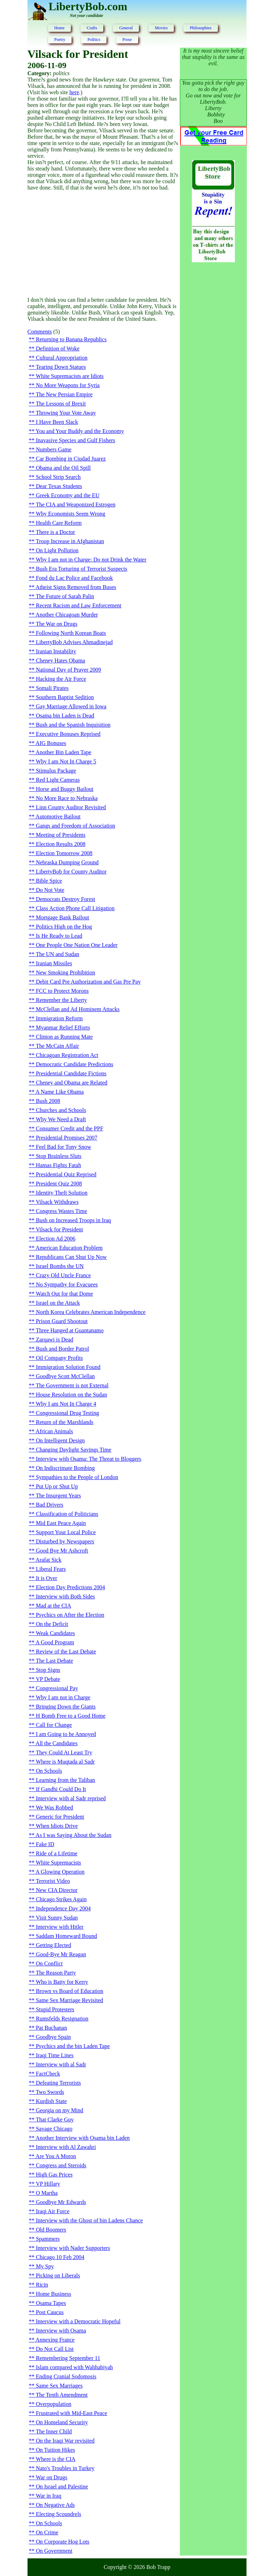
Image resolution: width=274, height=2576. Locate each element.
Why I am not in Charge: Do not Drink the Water (91, 560)
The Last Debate (54, 1661)
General (126, 27)
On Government (54, 2551)
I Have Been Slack (57, 422)
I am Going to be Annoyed (66, 1734)
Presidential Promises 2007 (66, 1138)
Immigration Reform (59, 1018)
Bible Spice (49, 881)
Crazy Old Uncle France (63, 1275)
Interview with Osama (61, 2331)
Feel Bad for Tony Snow (63, 1147)
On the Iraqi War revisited (65, 2441)
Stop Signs (48, 1670)
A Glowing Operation (60, 1872)
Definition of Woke (58, 349)
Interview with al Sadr (61, 2064)
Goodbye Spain (53, 2037)
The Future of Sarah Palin (65, 596)
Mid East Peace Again (61, 1523)
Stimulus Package (56, 771)
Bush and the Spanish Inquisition (73, 725)
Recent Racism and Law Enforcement (79, 605)
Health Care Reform (59, 523)
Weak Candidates (55, 1633)
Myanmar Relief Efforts (63, 1028)
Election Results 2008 (60, 844)
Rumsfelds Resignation (62, 2019)
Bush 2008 (48, 1101)
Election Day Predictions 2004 (70, 1587)
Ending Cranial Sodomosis (66, 2376)
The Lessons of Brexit (61, 404)
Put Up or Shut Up (57, 1486)
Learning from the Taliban (65, 1780)
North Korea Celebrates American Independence (91, 1312)
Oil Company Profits (59, 1358)
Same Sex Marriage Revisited (69, 2000)
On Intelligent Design (60, 1440)
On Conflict (49, 1963)
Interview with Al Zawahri (66, 2147)
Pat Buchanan (51, 2028)
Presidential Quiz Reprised (66, 1174)
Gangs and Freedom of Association (75, 826)
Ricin (42, 2285)
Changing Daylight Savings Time (73, 1450)
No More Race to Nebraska (67, 798)
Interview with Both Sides (65, 1596)
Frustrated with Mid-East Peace (71, 2413)
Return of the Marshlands (64, 1422)
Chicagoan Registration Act (67, 1055)
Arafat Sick (48, 1560)
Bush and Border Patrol (62, 1349)
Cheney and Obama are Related (72, 1083)
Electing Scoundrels (58, 2514)
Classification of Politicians (67, 1514)
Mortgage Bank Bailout (62, 917)
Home (59, 27)
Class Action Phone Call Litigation (75, 908)
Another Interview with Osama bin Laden (83, 2138)
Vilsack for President (59, 1229)
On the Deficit (52, 1624)
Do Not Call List (55, 2349)
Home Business (53, 2294)
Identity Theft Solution (61, 1193)
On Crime (47, 2532)
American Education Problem (69, 1248)
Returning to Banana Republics (71, 339)
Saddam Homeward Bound (66, 1936)
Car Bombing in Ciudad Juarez (71, 459)
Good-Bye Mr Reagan (61, 1954)
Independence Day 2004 (63, 1908)
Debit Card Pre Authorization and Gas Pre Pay (88, 982)
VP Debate (48, 1679)
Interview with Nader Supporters (73, 2248)
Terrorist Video (53, 1881)
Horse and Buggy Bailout (64, 789)
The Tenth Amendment (61, 2395)
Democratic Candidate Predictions (74, 1064)
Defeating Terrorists (58, 2083)
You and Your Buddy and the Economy (80, 431)
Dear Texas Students (59, 486)
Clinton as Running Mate (64, 1037)
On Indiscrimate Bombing (65, 1468)
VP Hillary (48, 2184)
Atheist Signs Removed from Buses (76, 587)
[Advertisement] (104, 243)
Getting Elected (53, 1945)
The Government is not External (72, 1385)
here (74, 92)
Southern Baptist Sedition (65, 697)
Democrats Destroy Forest (65, 899)
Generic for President (60, 1817)
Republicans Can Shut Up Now (71, 1257)
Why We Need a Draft (61, 1119)
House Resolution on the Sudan (71, 1395)
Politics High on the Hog (64, 927)
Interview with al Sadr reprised (71, 1798)
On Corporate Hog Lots (63, 2542)
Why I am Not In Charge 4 (66, 1404)
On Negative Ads (55, 2505)
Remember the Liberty (61, 1000)
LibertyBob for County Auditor (71, 872)
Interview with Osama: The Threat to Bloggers (88, 1459)
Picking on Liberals (58, 2275)
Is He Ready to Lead (59, 936)
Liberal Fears (51, 1569)
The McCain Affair (57, 1046)
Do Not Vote (50, 890)
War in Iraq (48, 2496)
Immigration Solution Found (68, 1367)
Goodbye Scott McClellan (65, 1376)
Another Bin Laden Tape (63, 752)
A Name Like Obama (60, 1092)
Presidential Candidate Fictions (71, 1073)
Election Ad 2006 (55, 1239)
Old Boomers (51, 2230)
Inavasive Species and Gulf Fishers (75, 440)
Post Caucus (50, 2312)
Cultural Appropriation (61, 358)
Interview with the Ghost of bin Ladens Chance (89, 2220)
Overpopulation (53, 2404)
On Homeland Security (62, 2422)
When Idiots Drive (57, 1826)
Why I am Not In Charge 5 (66, 761)
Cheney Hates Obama (60, 660)
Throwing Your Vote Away (66, 413)
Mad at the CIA (53, 1606)
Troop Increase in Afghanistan (70, 541)
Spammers (48, 2239)
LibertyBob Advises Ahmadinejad (74, 642)
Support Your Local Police (66, 1532)
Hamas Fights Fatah (58, 1165)
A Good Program (55, 1642)
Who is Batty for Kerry (62, 1982)
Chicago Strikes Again (61, 1899)
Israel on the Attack (58, 1303)
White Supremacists (58, 1863)
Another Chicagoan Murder (67, 615)
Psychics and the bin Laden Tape (73, 2046)
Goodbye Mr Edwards (61, 2202)
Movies (161, 27)
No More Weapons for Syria (68, 385)
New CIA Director (57, 1890)
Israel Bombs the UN (60, 1266)
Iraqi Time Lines (55, 2055)
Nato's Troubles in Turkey (65, 2468)
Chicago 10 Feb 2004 (60, 2257)
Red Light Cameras (58, 780)
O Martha (47, 2193)
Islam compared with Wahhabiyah (74, 2367)
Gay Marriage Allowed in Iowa (71, 706)
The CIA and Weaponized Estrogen (75, 505)
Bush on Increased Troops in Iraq (73, 1220)
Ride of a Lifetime (57, 1853)
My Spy (45, 2266)
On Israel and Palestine (62, 2487)
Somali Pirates (52, 688)
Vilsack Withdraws (57, 1202)
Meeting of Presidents (60, 835)
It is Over (46, 1578)
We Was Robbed (54, 1808)
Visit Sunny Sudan (57, 1918)
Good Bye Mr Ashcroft (62, 1551)
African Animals (54, 1431)
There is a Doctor (55, 532)
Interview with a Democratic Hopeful (78, 2321)
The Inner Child (54, 2431)
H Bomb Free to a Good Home (70, 1716)
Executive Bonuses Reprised (68, 734)
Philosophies (200, 27)
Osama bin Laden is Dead (65, 716)
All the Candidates (57, 1743)
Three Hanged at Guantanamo (69, 1330)
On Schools (49, 1771)
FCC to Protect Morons (62, 991)
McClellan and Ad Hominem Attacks (78, 1009)
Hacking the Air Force (61, 679)
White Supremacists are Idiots (69, 376)
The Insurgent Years (58, 1496)
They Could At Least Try (64, 1752)
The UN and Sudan (57, 954)
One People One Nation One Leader (76, 945)
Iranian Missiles (54, 963)
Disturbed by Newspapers (65, 1541)
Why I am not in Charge (63, 1697)
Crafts (92, 27)
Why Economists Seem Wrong (70, 514)
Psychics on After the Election (70, 1615)
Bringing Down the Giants (66, 1707)
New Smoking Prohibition (65, 972)
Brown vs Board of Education (69, 1991)
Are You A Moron (56, 2156)
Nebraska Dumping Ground (67, 862)
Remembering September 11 (68, 2358)
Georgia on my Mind (59, 2110)
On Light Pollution (57, 550)
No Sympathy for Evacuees (67, 1284)
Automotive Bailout (58, 816)
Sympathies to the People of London (77, 1477)
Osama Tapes (51, 2303)
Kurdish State (51, 2101)
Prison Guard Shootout (62, 1321)
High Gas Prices (54, 2175)
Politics (93, 39)
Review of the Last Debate (66, 1652)
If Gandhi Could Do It (61, 1789)
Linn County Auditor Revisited (71, 807)
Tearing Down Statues (61, 367)
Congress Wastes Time (61, 1211)
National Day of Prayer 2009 (68, 670)
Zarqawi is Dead (54, 1340)
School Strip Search (58, 477)
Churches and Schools (61, 1110)
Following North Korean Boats (71, 633)
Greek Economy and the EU (67, 495)
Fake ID (45, 1844)
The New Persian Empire (64, 394)
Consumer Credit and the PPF (69, 1128)
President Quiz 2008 (59, 1184)
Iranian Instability (56, 651)
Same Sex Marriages (59, 2386)
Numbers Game (54, 449)
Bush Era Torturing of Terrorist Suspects (81, 569)
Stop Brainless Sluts (58, 1156)
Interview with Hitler (60, 1927)
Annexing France (55, 2340)
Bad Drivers (49, 1505)
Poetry (59, 39)
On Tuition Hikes (55, 2450)
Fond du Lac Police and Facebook (74, 578)
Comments (40, 332)
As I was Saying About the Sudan (73, 1835)
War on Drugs (51, 2477)
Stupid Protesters (55, 2009)
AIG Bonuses (51, 743)
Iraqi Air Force (52, 2211)
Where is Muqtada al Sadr (65, 1762)
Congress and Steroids (61, 2165)
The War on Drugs (56, 624)
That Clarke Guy (55, 2119)
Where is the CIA (55, 2459)
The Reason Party (56, 1973)
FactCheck (48, 2074)
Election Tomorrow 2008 (64, 853)
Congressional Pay (57, 1688)
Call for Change (54, 1725)
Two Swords (50, 2092)
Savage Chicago (54, 2129)
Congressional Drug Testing (67, 1413)
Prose (127, 39)
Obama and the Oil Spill (63, 468)
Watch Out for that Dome (64, 1294)
